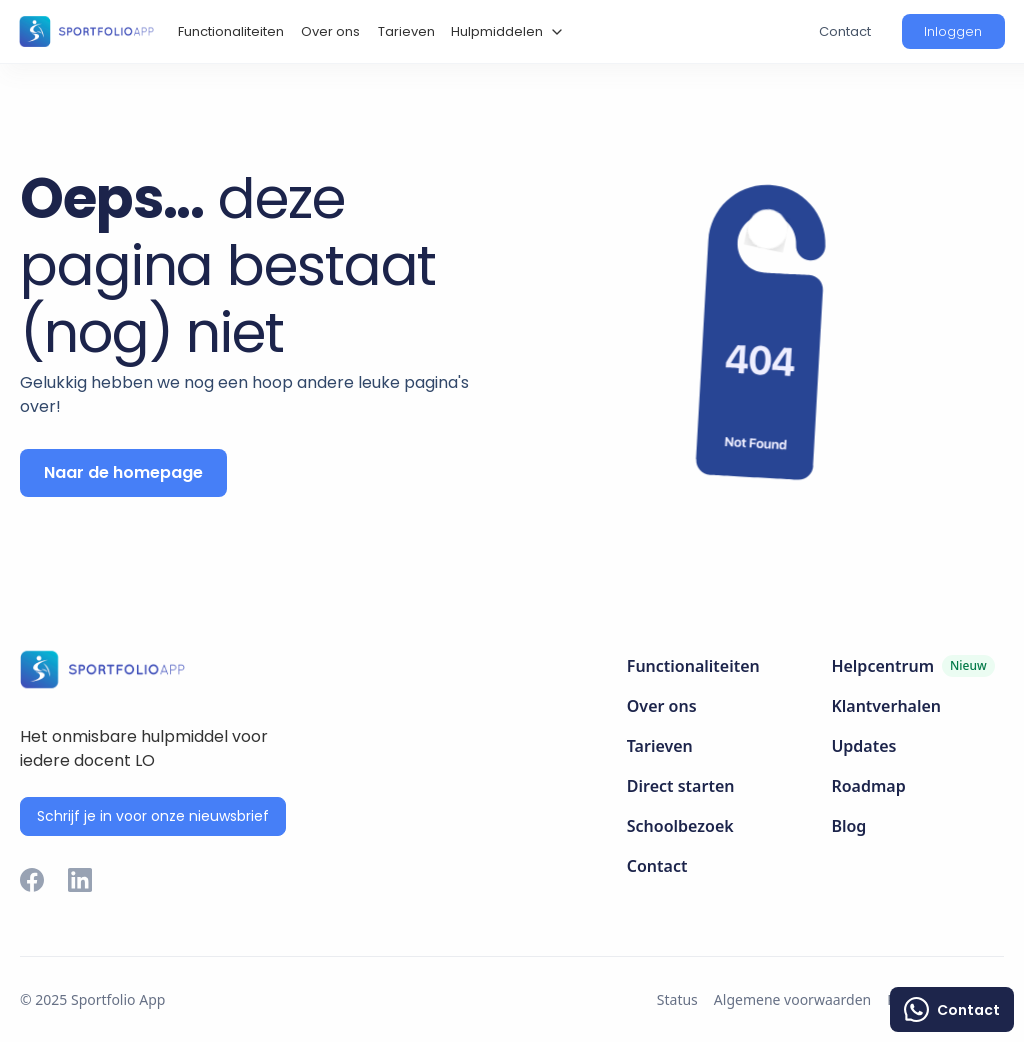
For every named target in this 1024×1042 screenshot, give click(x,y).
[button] (504, 32)
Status (677, 999)
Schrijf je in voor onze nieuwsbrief (153, 816)
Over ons (330, 31)
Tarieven (406, 31)
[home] (86, 31)
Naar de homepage (123, 472)
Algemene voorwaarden (792, 999)
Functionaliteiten (231, 31)
